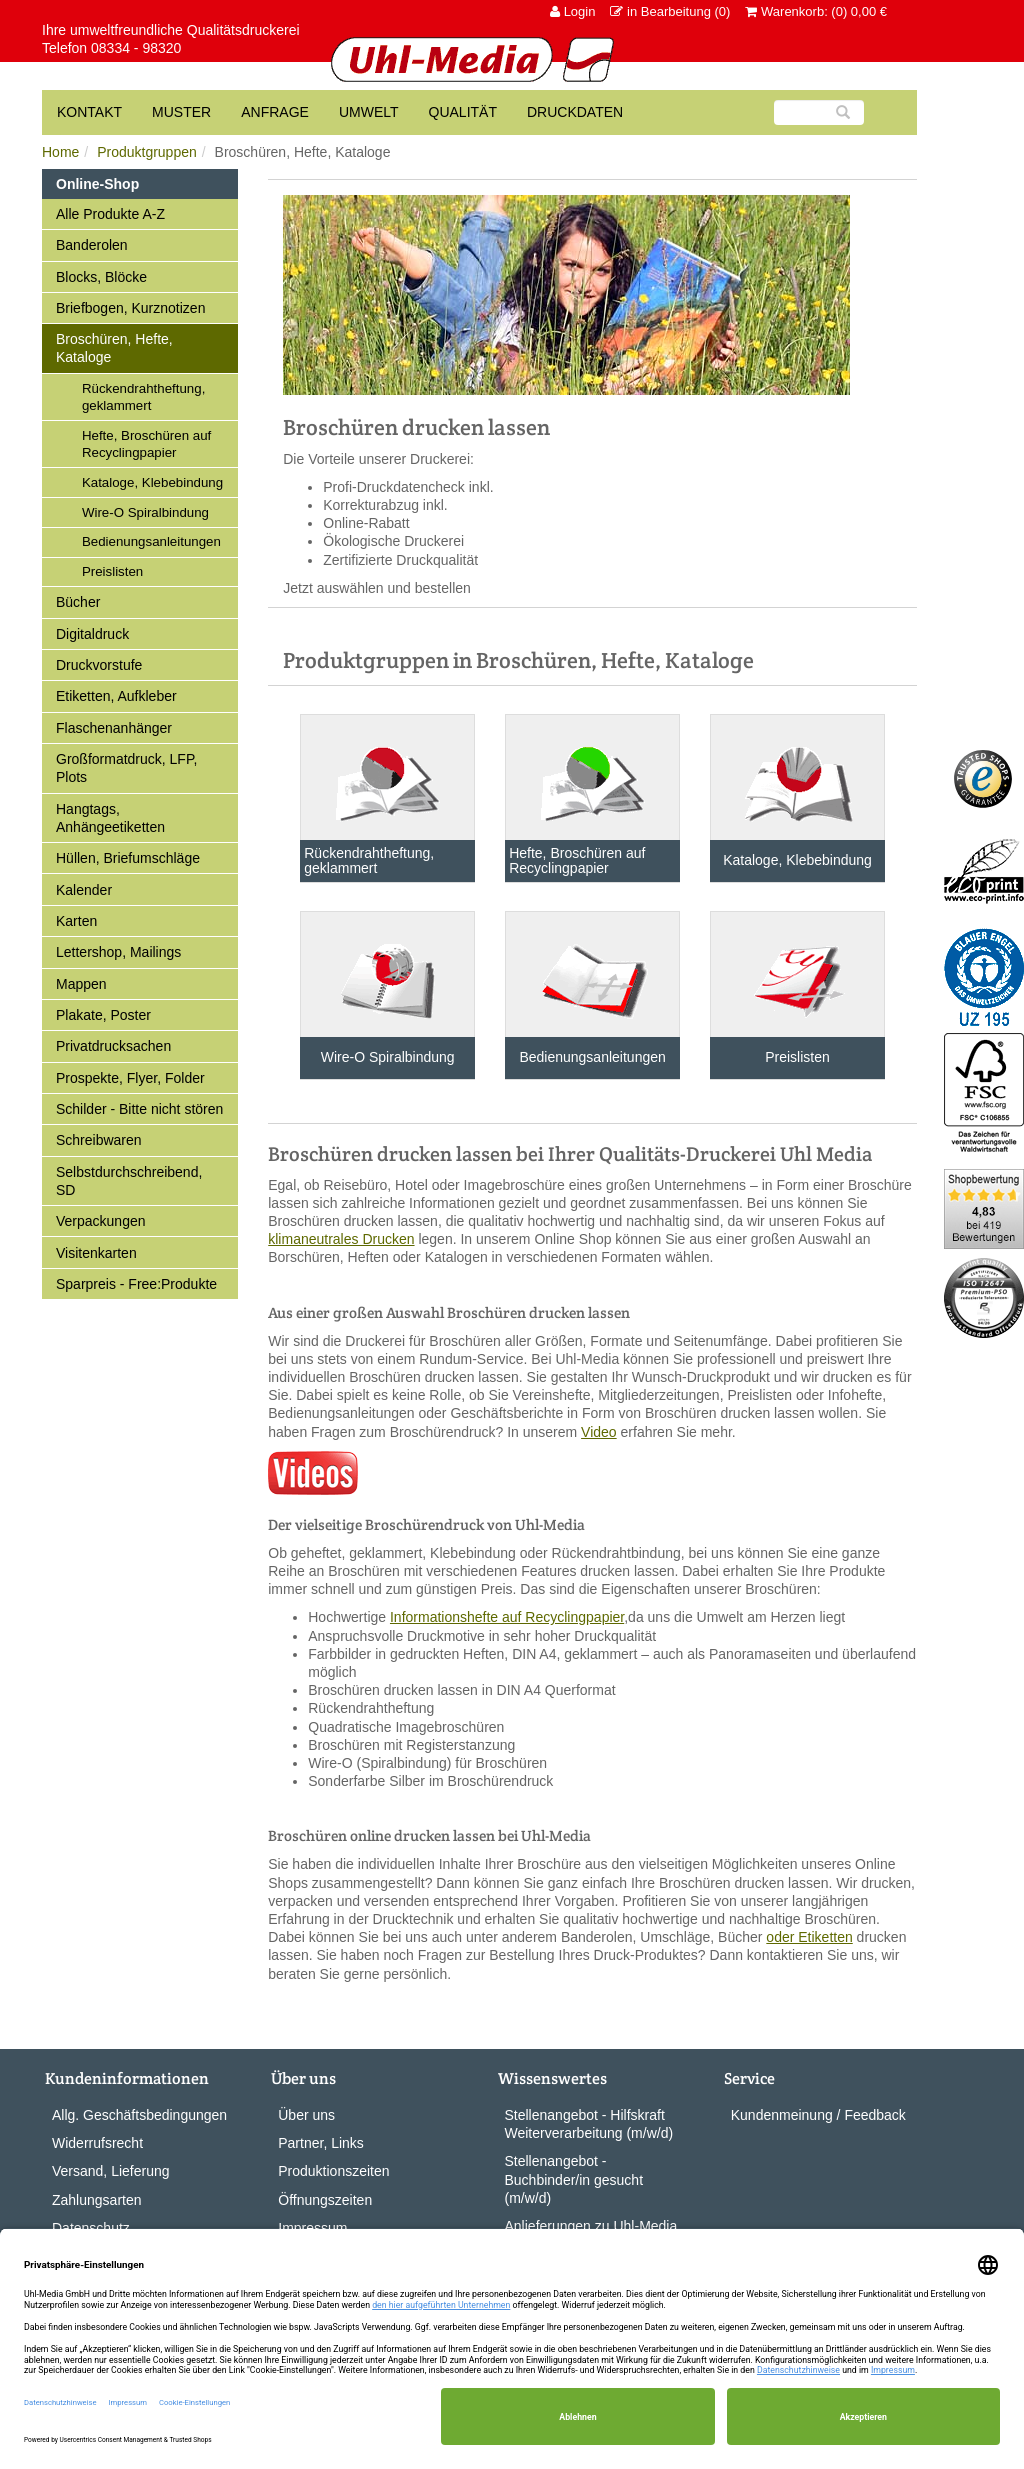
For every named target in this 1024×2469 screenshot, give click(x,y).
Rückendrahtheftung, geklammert (143, 397)
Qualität (463, 112)
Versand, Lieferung (111, 2171)
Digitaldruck (92, 634)
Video (599, 1432)
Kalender (84, 890)
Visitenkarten (96, 1253)
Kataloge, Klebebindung (152, 482)
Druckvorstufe (99, 665)
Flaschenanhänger (114, 728)
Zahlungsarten (97, 2200)
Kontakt (89, 112)
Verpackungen (101, 1221)
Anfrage (275, 112)
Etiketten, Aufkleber (116, 696)
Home (60, 152)
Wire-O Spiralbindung (145, 512)
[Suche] (819, 112)
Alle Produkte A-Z (110, 214)
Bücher (78, 602)
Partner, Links (321, 2143)
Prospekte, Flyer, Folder (130, 1078)
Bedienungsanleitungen (151, 541)
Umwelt (369, 112)
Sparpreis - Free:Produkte (136, 1284)
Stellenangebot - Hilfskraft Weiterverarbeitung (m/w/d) (589, 2124)
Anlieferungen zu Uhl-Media (591, 2226)
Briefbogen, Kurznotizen (130, 308)
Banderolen (92, 245)
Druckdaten (575, 112)
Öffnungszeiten (325, 2200)
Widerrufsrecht (97, 2143)
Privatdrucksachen (113, 1046)
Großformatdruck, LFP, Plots (126, 768)
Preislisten (112, 571)
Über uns (306, 2115)
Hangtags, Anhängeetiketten (110, 818)
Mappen (81, 984)
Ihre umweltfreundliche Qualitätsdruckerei (171, 30)
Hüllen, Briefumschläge (128, 858)
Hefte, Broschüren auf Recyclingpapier (146, 444)
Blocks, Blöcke (101, 277)
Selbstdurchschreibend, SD (129, 1181)
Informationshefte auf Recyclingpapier (507, 1617)
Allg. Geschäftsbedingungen (139, 2115)
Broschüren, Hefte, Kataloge (114, 348)
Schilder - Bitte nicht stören (139, 1109)
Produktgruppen (147, 152)
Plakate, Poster (103, 1015)
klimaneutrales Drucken (341, 1239)
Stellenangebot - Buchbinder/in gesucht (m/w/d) (574, 2179)
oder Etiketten (809, 1937)
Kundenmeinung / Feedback (818, 2115)
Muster (181, 112)
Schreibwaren (99, 1140)
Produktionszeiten (333, 2171)
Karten (76, 921)
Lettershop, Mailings (118, 952)
